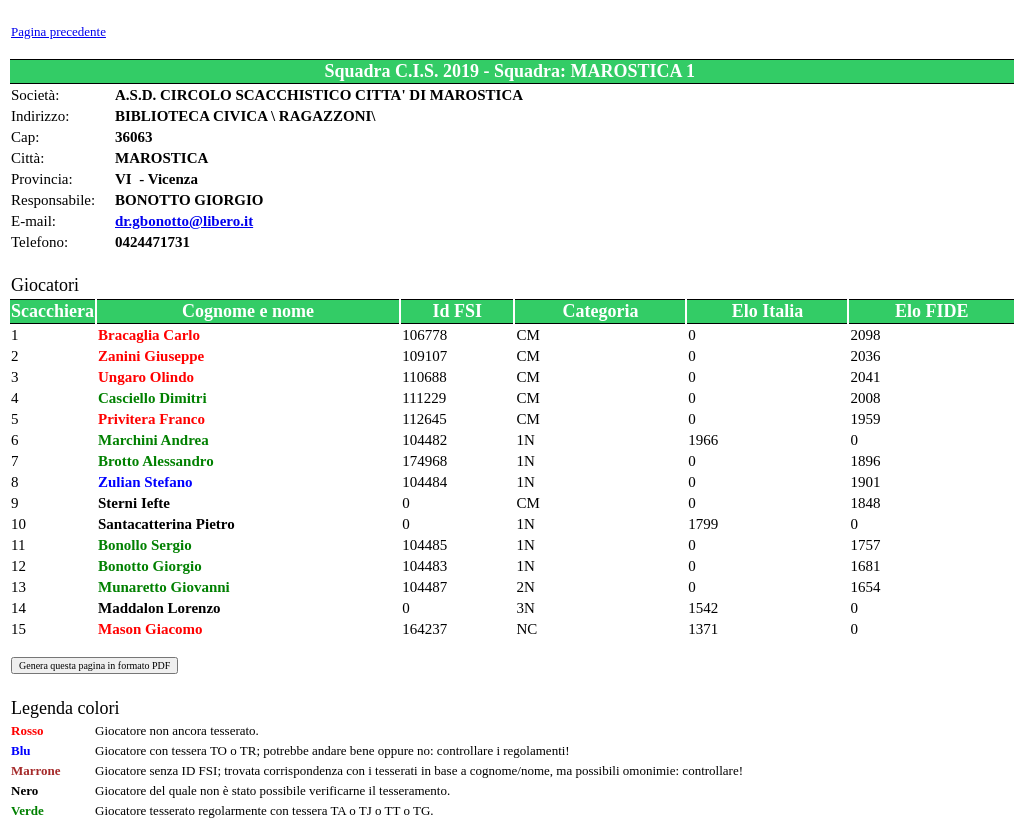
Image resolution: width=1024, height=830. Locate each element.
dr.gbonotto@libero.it (184, 221)
